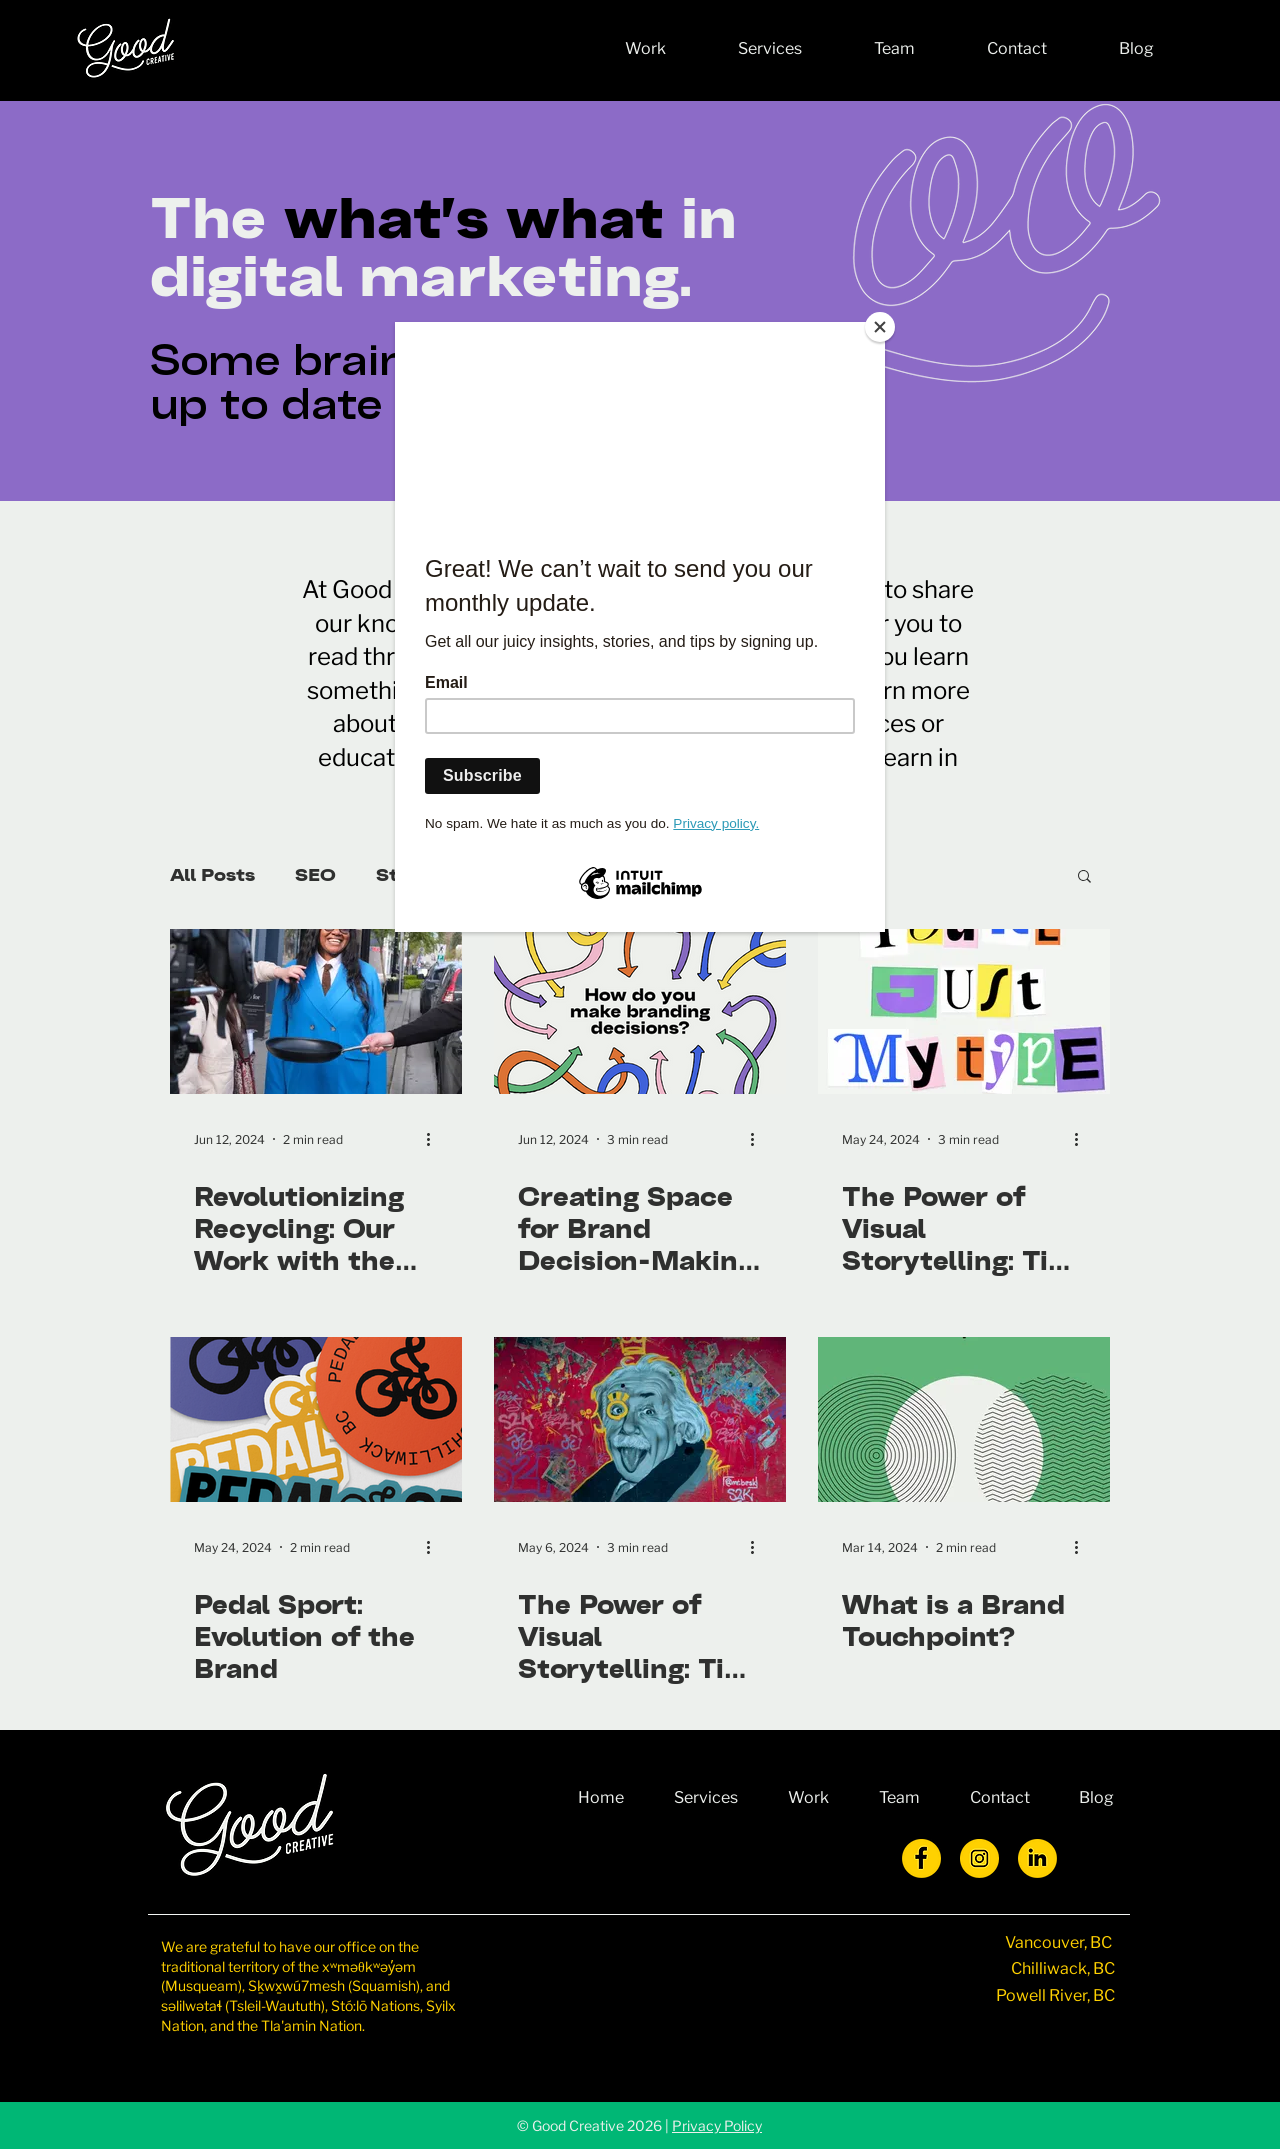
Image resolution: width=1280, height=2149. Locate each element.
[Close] (880, 327)
